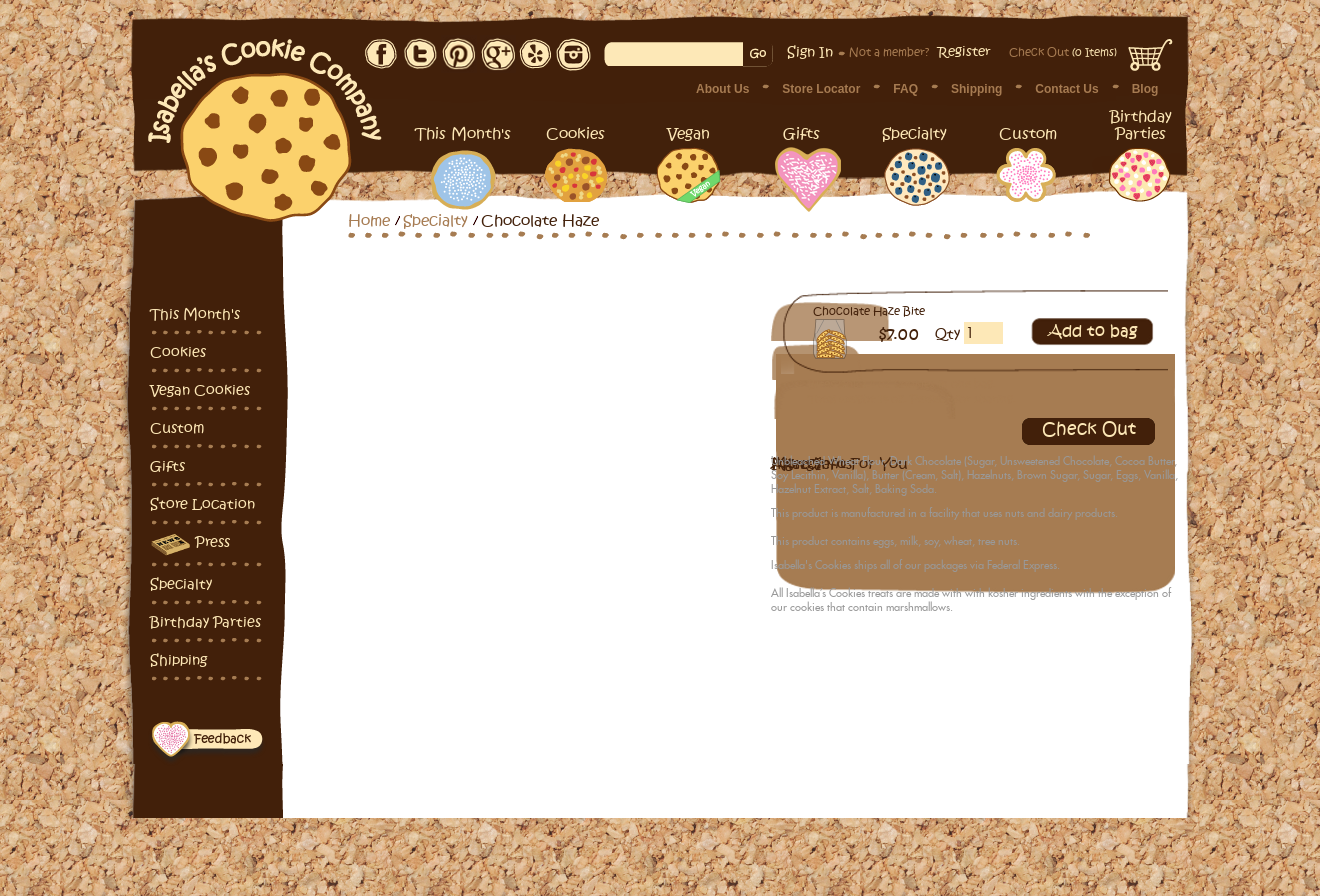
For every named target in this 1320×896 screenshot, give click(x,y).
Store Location (202, 504)
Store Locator (821, 89)
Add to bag (1092, 332)
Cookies (178, 352)
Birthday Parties (205, 622)
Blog (1145, 89)
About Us (722, 89)
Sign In (810, 52)
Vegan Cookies (200, 390)
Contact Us (1066, 89)
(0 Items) (1063, 52)
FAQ (905, 89)
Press (190, 544)
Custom (177, 428)
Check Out (1089, 429)
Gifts (167, 466)
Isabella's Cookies (266, 120)
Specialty (181, 584)
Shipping (976, 89)
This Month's (195, 314)
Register (964, 52)
